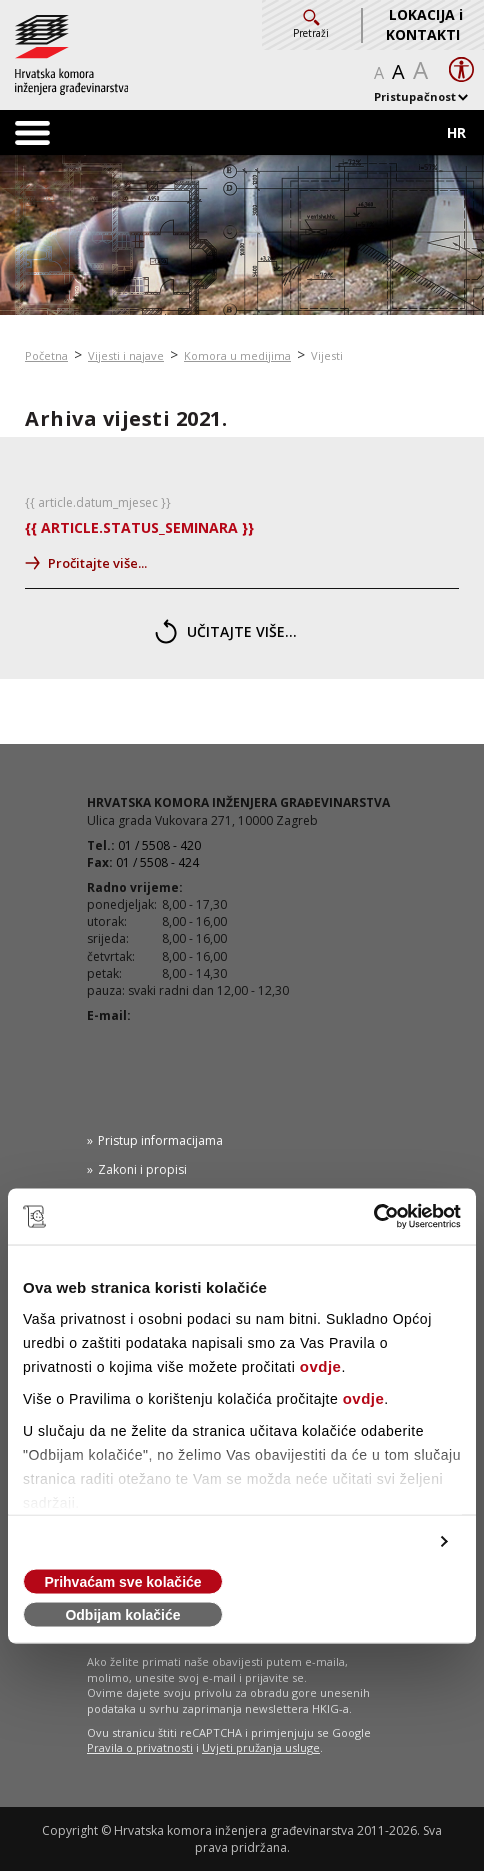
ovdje (321, 1366)
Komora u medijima (237, 355)
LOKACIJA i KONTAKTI (424, 24)
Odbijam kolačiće (122, 1615)
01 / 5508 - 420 (159, 845)
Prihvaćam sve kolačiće (122, 1582)
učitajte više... (226, 631)
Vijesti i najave (126, 355)
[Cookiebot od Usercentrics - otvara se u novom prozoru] (373, 1217)
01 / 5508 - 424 (157, 862)
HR (456, 132)
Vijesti (327, 355)
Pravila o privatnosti (140, 1747)
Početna (46, 355)
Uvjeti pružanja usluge (261, 1747)
